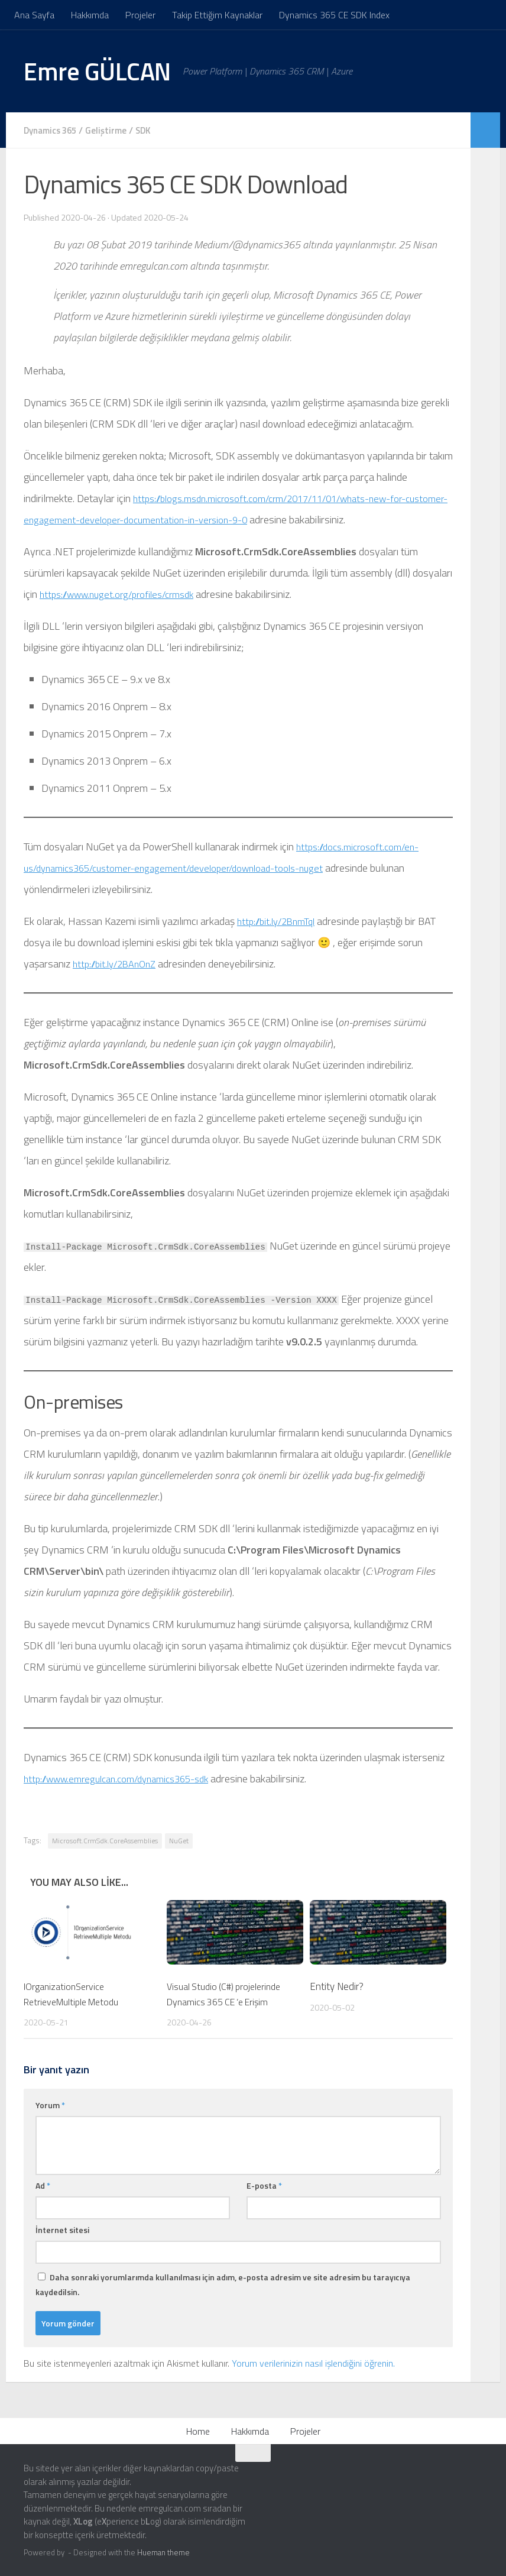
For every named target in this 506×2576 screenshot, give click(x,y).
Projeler (140, 15)
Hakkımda (90, 15)
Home (198, 2430)
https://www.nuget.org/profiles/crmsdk (124, 593)
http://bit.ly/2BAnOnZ (118, 963)
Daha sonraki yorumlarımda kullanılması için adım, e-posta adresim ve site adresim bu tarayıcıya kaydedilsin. (222, 2283)
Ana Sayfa (34, 15)
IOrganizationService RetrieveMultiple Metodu (75, 1993)
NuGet (179, 1840)
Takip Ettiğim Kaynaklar (217, 15)
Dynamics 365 (53, 130)
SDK (152, 130)
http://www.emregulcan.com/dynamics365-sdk (126, 1778)
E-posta (264, 2185)
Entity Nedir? (337, 1986)
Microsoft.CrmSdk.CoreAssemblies (105, 1840)
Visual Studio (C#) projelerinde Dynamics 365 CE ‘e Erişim (227, 1993)
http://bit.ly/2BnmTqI (280, 920)
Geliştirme (113, 130)
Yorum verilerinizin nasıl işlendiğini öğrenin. (313, 2362)
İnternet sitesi (62, 2229)
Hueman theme (163, 2552)
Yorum (50, 2104)
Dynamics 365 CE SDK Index (334, 15)
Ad (42, 2185)
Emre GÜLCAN (97, 71)
